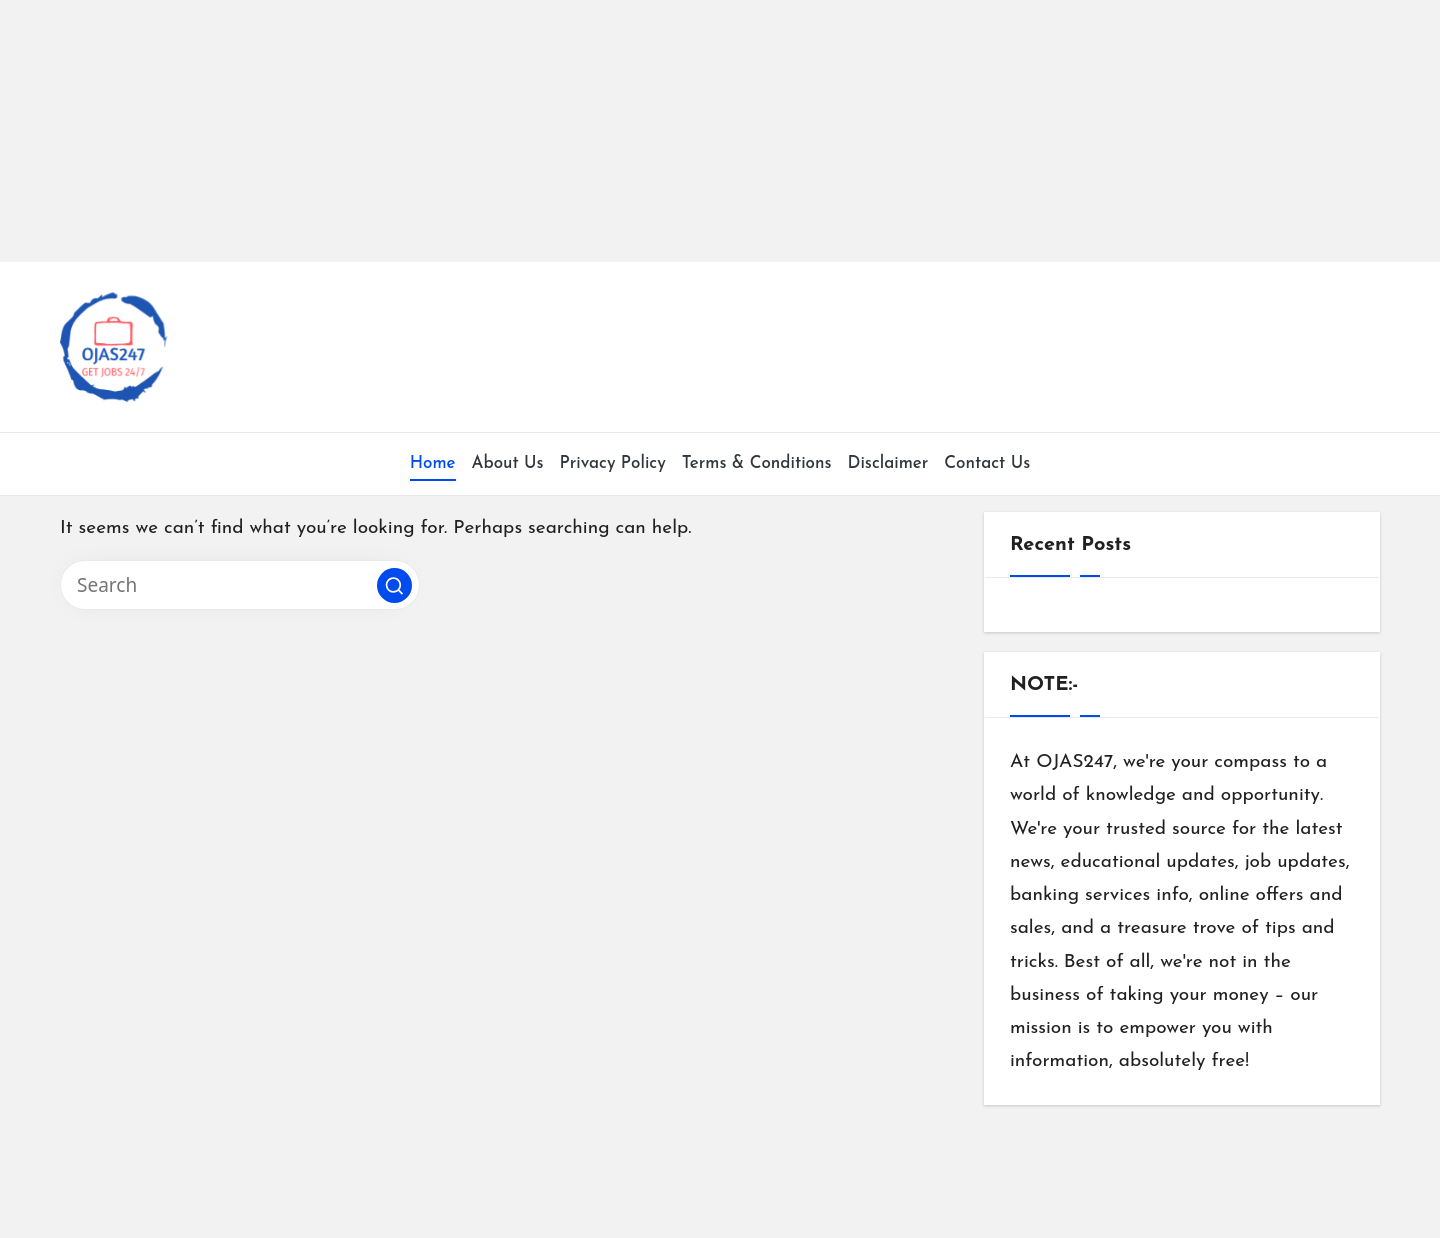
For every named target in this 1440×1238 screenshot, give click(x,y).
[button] (394, 585)
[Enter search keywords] (240, 585)
